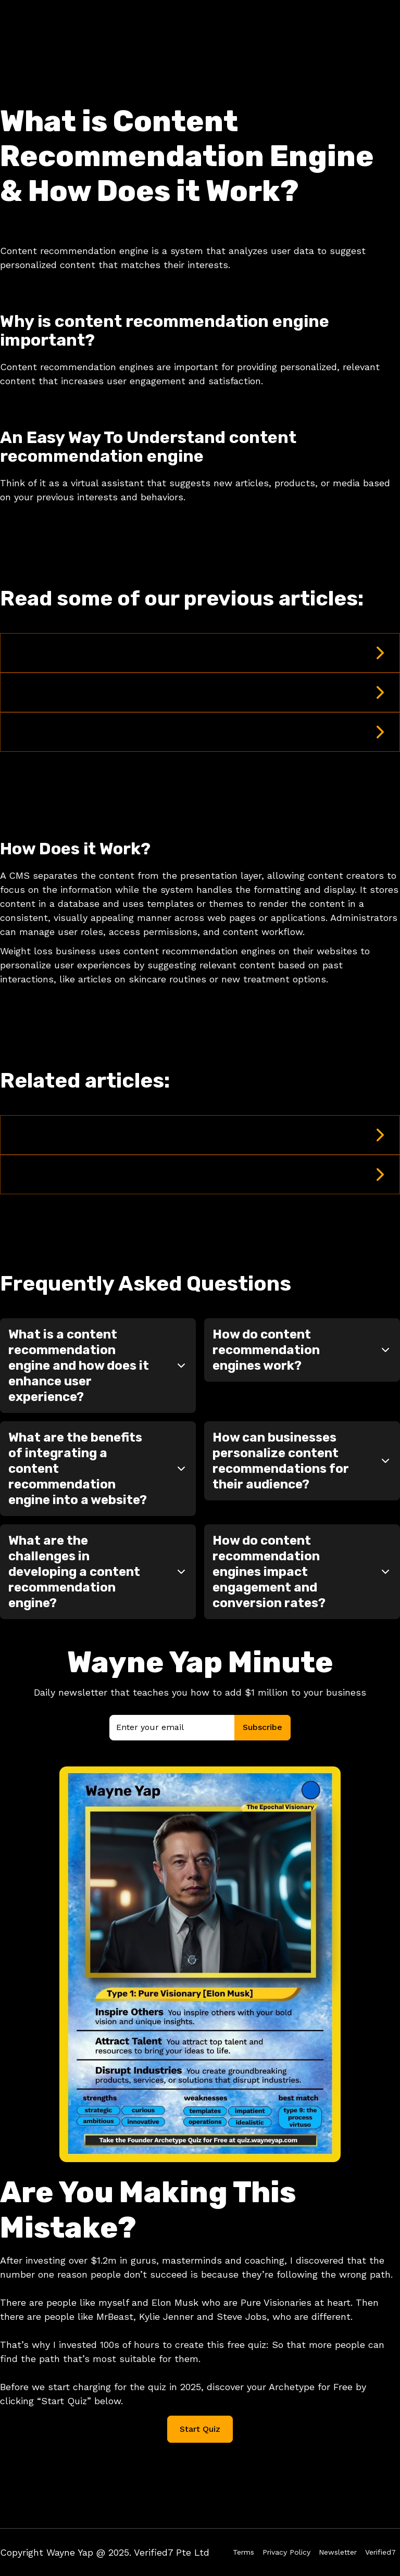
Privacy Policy (286, 2552)
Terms (243, 2552)
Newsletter (338, 2552)
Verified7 (380, 2552)
